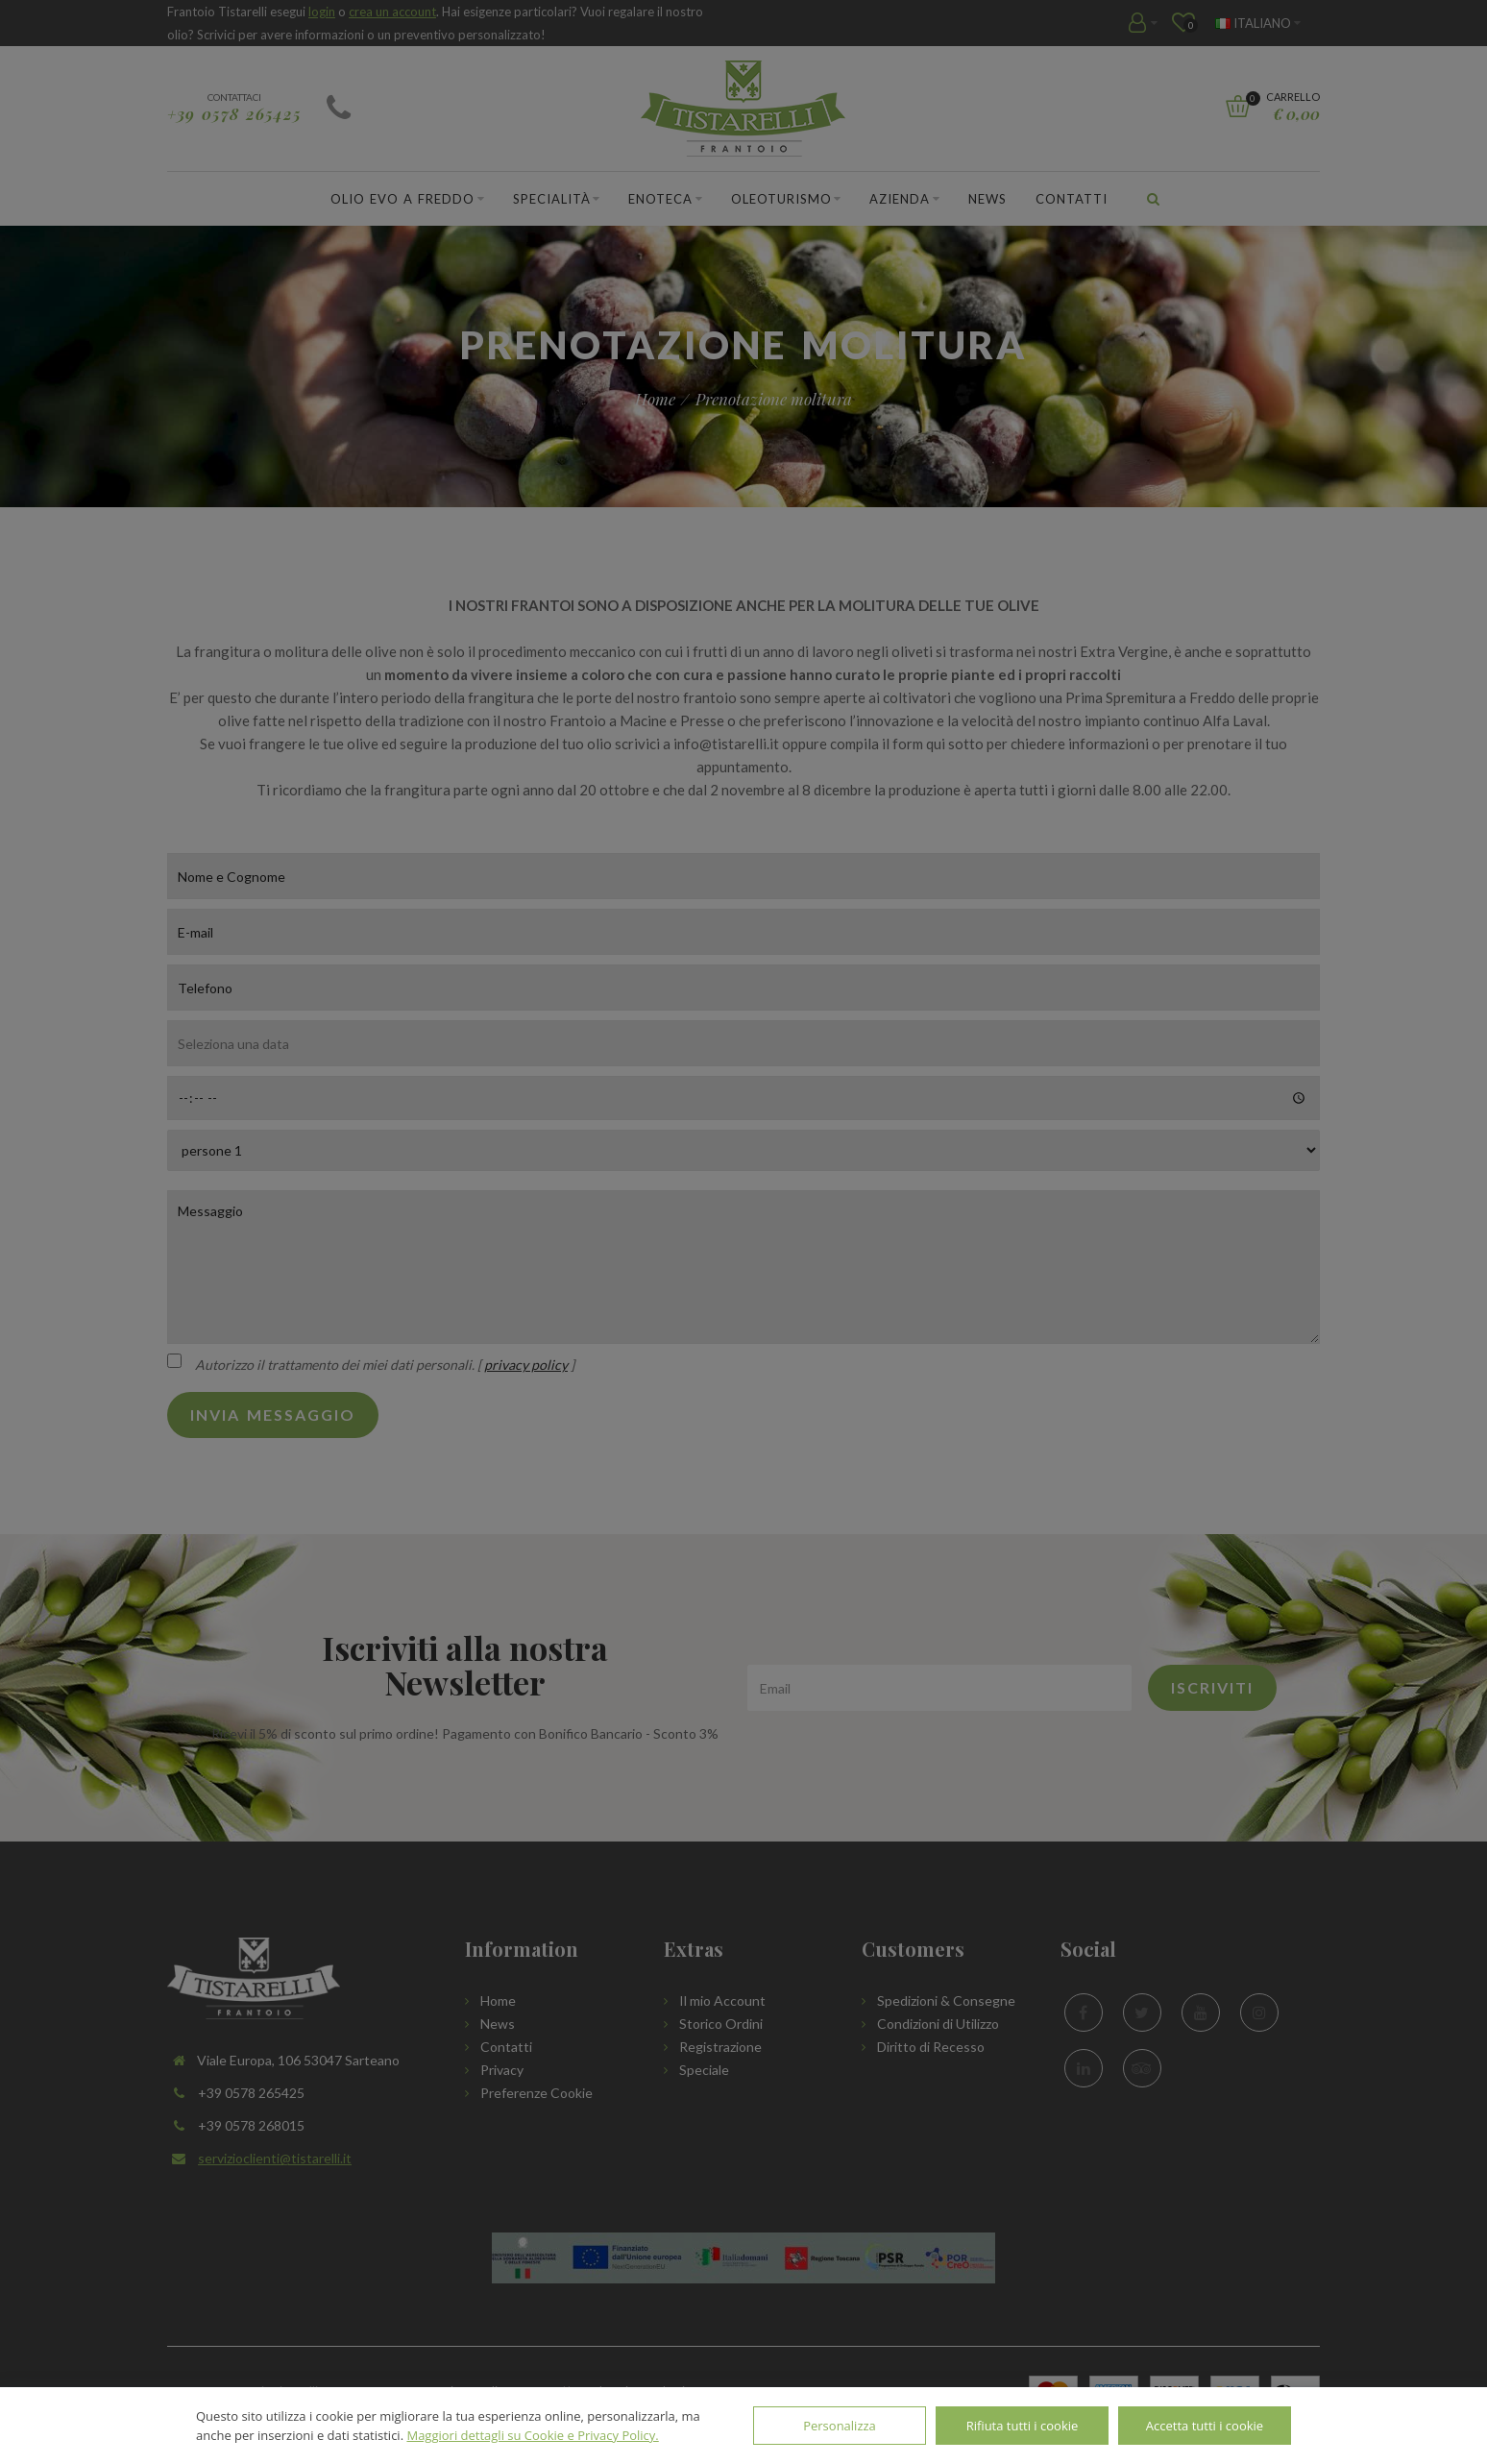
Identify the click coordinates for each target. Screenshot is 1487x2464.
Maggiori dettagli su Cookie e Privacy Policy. (532, 2435)
